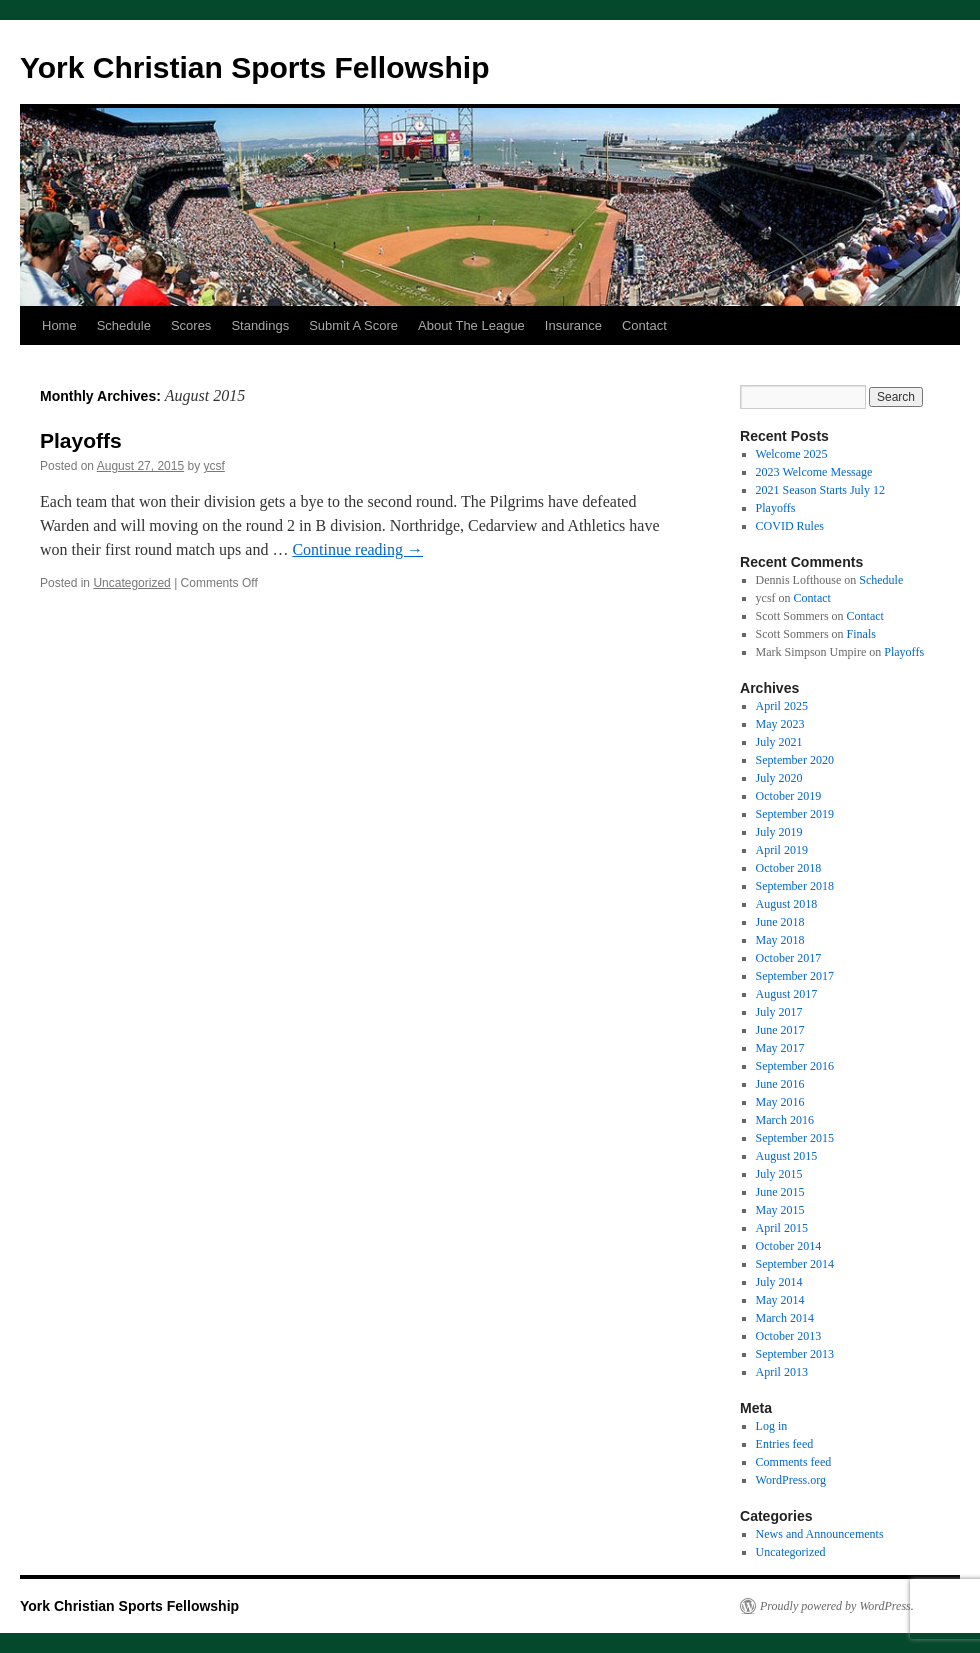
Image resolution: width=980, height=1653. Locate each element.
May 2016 (780, 1102)
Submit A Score (353, 325)
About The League (471, 325)
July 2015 (779, 1174)
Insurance (573, 325)
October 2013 (789, 1336)
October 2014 (789, 1246)
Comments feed (794, 1462)
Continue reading (357, 549)
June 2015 (780, 1192)
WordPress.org (791, 1480)
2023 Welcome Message (814, 472)
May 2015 (780, 1210)
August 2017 (787, 994)
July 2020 (779, 778)
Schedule (124, 325)
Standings (260, 325)
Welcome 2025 (792, 454)
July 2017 (779, 1012)
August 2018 (787, 904)
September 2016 (795, 1066)
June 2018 (780, 922)
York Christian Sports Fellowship (255, 67)
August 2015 (787, 1156)
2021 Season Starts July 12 (820, 490)
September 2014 (795, 1264)
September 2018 (795, 886)
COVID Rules (790, 526)
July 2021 (779, 742)
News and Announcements (820, 1534)
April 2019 (782, 850)
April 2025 (782, 706)
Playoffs (81, 440)
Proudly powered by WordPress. (837, 1606)
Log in (772, 1426)
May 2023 (780, 724)
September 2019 (795, 814)
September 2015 (795, 1138)
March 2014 (785, 1318)
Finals (861, 634)
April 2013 (782, 1372)
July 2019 (779, 832)
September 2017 (795, 976)
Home (59, 325)
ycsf (214, 466)
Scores (191, 325)
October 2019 (789, 796)
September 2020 (795, 760)
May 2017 (780, 1048)
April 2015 (782, 1228)
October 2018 (789, 868)
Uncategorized (131, 583)
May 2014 (780, 1300)
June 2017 (780, 1030)
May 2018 (780, 940)
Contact (644, 325)
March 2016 (785, 1120)
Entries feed (785, 1444)
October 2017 (789, 958)
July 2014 (779, 1282)
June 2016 (780, 1084)
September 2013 (795, 1354)
